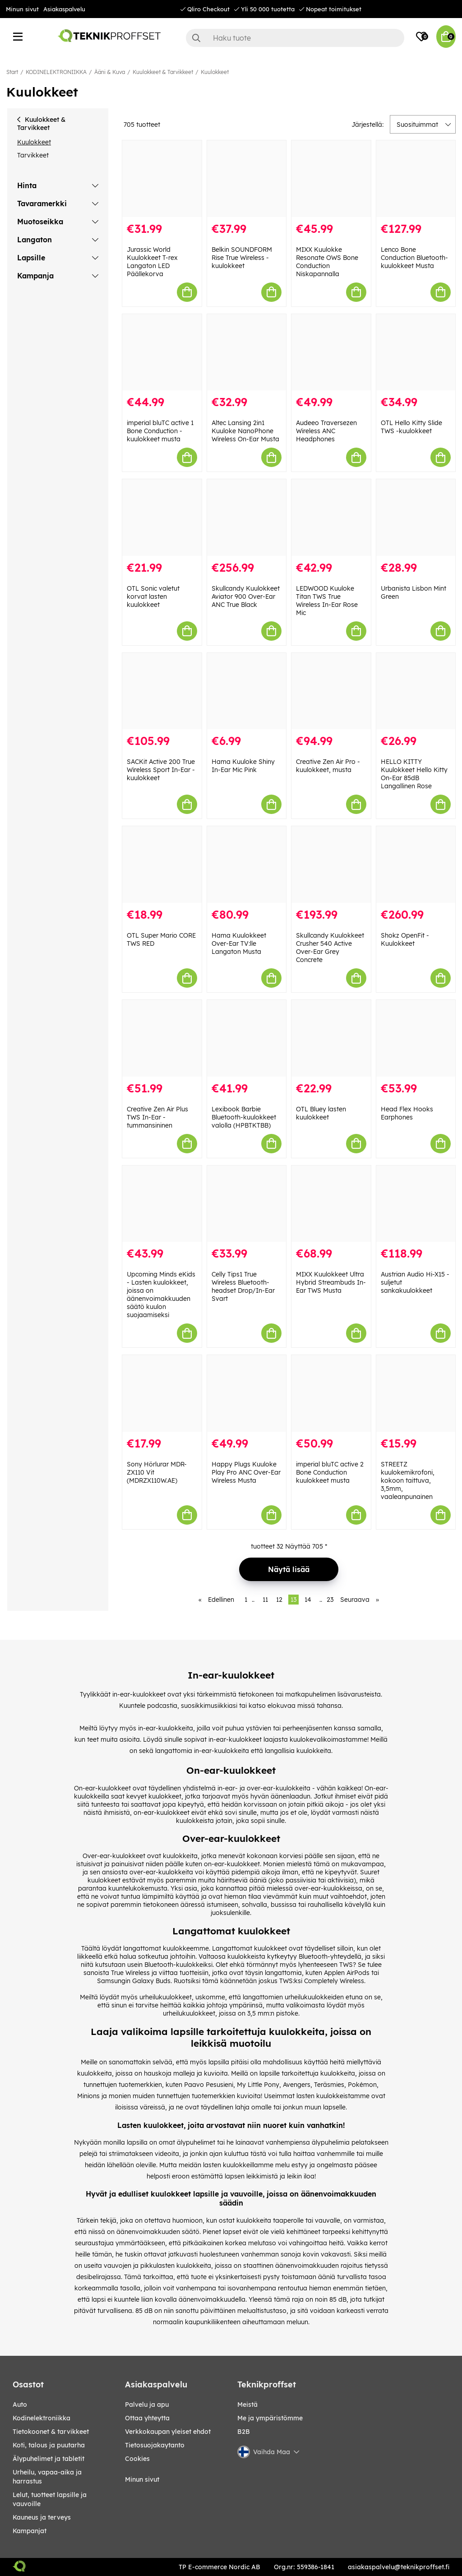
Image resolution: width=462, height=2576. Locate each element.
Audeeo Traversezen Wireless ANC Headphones (326, 431)
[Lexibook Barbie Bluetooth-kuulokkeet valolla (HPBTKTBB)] (246, 1038)
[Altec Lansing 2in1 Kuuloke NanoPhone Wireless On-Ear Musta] (246, 352)
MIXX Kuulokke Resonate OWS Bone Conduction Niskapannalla (327, 261)
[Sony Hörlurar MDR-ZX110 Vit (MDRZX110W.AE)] (162, 1393)
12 (279, 1600)
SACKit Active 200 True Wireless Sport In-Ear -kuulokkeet (161, 770)
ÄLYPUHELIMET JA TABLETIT (48, 2459)
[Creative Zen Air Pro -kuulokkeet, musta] (331, 691)
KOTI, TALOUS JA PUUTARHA (49, 2445)
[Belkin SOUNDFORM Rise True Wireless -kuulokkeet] (246, 178)
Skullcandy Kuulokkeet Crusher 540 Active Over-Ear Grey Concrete (330, 947)
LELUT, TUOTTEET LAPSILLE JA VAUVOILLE (50, 2499)
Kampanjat (29, 2531)
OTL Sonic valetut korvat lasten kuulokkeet (153, 596)
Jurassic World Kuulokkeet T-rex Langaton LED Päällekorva (152, 261)
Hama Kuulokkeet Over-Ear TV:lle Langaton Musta (239, 943)
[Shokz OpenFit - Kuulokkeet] (416, 864)
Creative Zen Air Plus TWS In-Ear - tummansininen (157, 1117)
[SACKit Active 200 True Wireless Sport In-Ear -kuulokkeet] (162, 691)
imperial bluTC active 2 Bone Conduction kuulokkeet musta (330, 1472)
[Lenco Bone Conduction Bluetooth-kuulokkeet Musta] (416, 178)
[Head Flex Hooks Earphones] (416, 1038)
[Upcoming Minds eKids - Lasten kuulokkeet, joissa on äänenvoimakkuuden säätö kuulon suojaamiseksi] (162, 1203)
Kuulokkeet (215, 72)
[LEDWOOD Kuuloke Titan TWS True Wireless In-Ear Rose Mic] (331, 517)
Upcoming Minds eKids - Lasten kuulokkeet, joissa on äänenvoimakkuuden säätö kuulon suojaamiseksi (161, 1294)
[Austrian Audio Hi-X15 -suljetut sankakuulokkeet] (416, 1203)
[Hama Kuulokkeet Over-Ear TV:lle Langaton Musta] (246, 864)
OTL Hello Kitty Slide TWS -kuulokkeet (411, 427)
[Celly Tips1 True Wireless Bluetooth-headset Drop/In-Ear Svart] (246, 1203)
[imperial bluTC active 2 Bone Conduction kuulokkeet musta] (331, 1393)
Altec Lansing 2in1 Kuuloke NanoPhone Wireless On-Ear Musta (245, 431)
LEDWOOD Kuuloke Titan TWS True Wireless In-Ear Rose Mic (327, 600)
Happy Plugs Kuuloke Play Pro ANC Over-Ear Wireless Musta (246, 1472)
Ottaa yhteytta (147, 2418)
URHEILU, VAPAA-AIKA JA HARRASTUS (47, 2476)
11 (265, 1600)
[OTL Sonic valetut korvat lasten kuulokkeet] (162, 517)
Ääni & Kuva (109, 72)
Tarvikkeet (33, 155)
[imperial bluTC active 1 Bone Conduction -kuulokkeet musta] (162, 352)
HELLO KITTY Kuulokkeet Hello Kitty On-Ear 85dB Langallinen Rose (414, 774)
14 (308, 1600)
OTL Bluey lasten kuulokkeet (321, 1113)
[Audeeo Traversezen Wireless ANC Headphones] (331, 352)
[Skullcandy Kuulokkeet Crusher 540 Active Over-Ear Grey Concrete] (331, 864)
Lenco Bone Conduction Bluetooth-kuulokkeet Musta (414, 257)
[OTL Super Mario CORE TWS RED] (162, 864)
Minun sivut (22, 9)
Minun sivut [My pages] (142, 2479)
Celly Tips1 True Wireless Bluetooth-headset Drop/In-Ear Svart (243, 1286)
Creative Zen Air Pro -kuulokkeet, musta (328, 766)
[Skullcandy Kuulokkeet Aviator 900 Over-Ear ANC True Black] (246, 517)
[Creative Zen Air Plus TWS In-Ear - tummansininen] (162, 1038)
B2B (243, 2432)
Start (12, 72)
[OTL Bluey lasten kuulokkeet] (331, 1038)
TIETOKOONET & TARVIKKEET (51, 2432)
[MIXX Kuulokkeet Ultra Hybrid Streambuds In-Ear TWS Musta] (331, 1203)
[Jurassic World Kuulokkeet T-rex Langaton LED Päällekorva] (162, 178)
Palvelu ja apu (147, 2404)
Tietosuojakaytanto (155, 2445)
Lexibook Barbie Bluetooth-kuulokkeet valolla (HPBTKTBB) (244, 1117)
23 (330, 1600)
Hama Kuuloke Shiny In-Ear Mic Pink (243, 766)
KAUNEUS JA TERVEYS (42, 2517)
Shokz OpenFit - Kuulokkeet (405, 939)
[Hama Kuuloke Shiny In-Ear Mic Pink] (246, 691)
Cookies (137, 2459)
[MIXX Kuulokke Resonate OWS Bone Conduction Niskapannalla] (331, 178)
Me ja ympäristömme (270, 2418)
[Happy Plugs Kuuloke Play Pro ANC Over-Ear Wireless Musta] (246, 1393)
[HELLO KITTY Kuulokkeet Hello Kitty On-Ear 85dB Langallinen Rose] (416, 691)
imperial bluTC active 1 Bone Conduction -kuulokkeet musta (160, 431)
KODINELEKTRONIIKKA (56, 72)
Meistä (247, 2404)
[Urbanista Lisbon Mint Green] (416, 517)
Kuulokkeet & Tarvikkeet (163, 72)
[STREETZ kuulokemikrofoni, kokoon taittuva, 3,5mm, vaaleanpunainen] (416, 1393)
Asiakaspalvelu (64, 9)
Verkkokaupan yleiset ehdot (168, 2432)
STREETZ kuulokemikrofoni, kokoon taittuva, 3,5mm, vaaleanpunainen (407, 1480)
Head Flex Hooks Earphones (407, 1113)
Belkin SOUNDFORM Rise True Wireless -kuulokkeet (242, 257)
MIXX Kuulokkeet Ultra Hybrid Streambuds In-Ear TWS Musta (331, 1282)
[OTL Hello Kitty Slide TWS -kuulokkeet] (416, 352)
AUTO (20, 2404)
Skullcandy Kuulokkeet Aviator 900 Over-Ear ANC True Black (246, 596)
